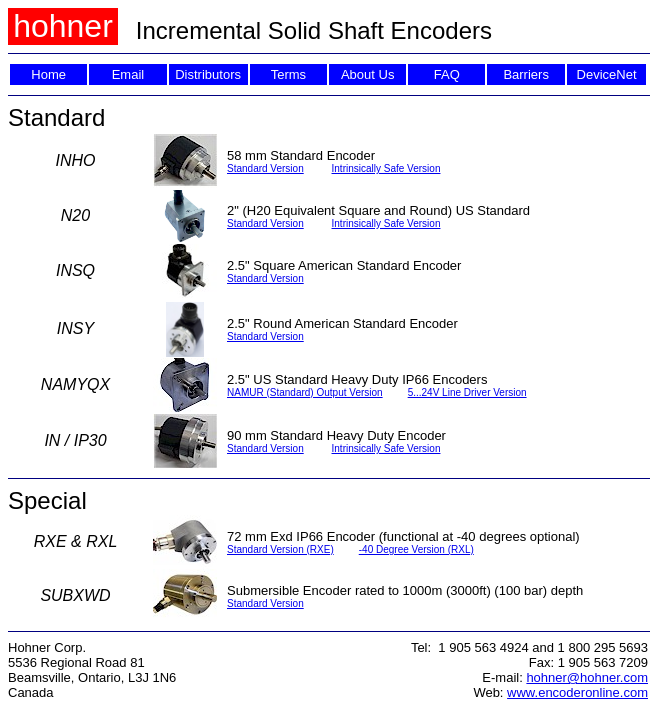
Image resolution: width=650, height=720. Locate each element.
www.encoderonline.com (577, 692)
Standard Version (265, 168)
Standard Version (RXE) (280, 549)
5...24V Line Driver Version (467, 392)
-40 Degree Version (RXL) (416, 549)
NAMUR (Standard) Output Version (305, 392)
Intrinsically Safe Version (386, 168)
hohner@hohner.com (587, 677)
